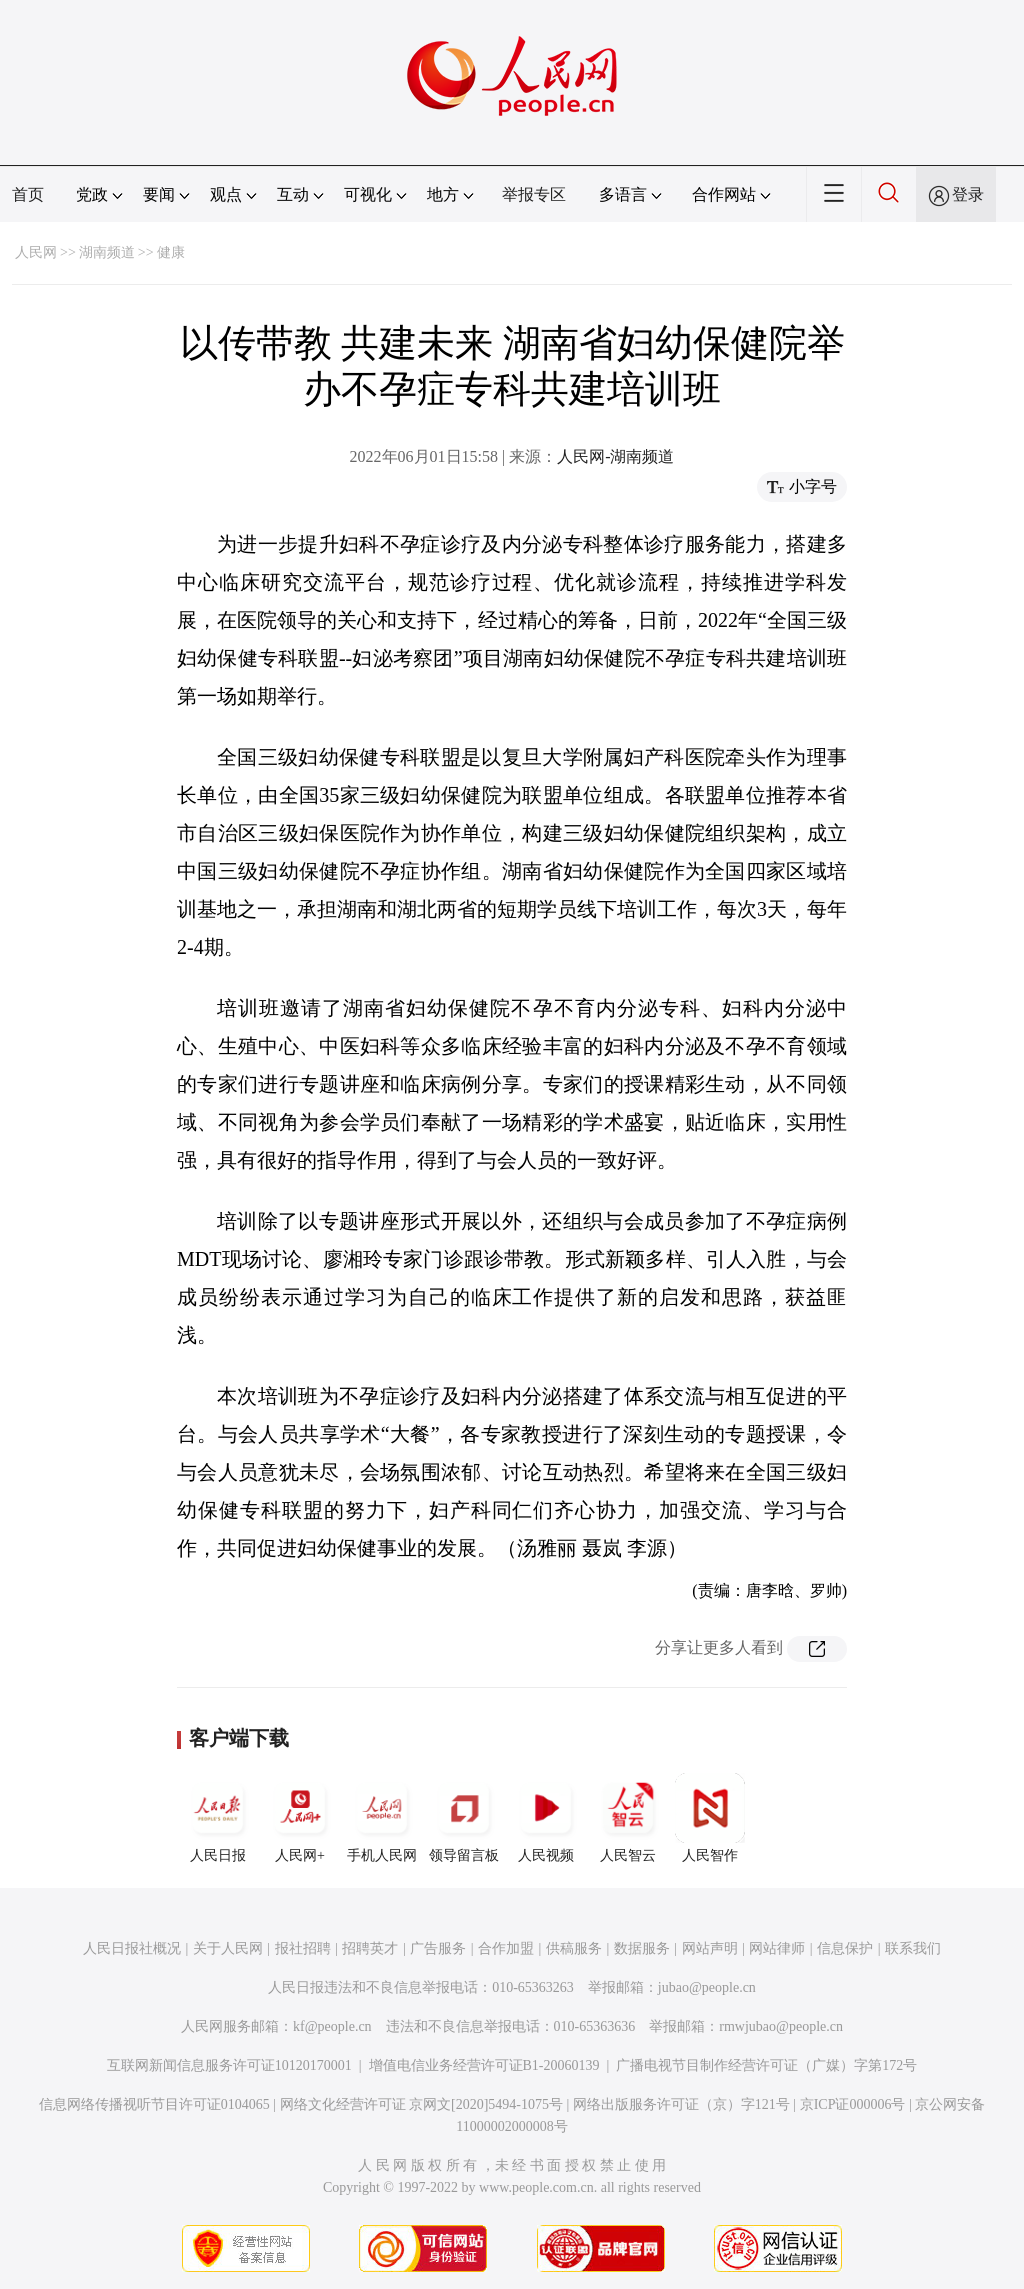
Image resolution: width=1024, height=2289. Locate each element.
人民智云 (628, 1818)
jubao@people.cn (707, 1987)
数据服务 (642, 1948)
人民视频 (546, 1818)
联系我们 (913, 1948)
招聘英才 (370, 1948)
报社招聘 (303, 1948)
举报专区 (534, 194)
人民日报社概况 (132, 1948)
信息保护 (845, 1948)
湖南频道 (107, 252)
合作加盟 (506, 1948)
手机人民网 (382, 1818)
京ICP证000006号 (853, 2104)
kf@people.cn (332, 2026)
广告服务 (438, 1948)
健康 (171, 252)
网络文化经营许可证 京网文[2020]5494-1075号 (422, 2104)
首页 (28, 194)
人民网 (36, 252)
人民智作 (710, 1818)
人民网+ (300, 1818)
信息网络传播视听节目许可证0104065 (154, 2104)
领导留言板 (464, 1818)
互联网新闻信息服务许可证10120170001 (229, 2065)
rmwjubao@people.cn (781, 2026)
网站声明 (710, 1948)
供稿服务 (574, 1948)
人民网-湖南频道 (615, 456)
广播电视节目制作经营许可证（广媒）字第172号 (766, 2065)
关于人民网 (228, 1948)
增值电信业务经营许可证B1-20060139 (484, 2065)
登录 (968, 194)
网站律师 (777, 1948)
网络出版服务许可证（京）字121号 (681, 2104)
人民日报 (218, 1818)
